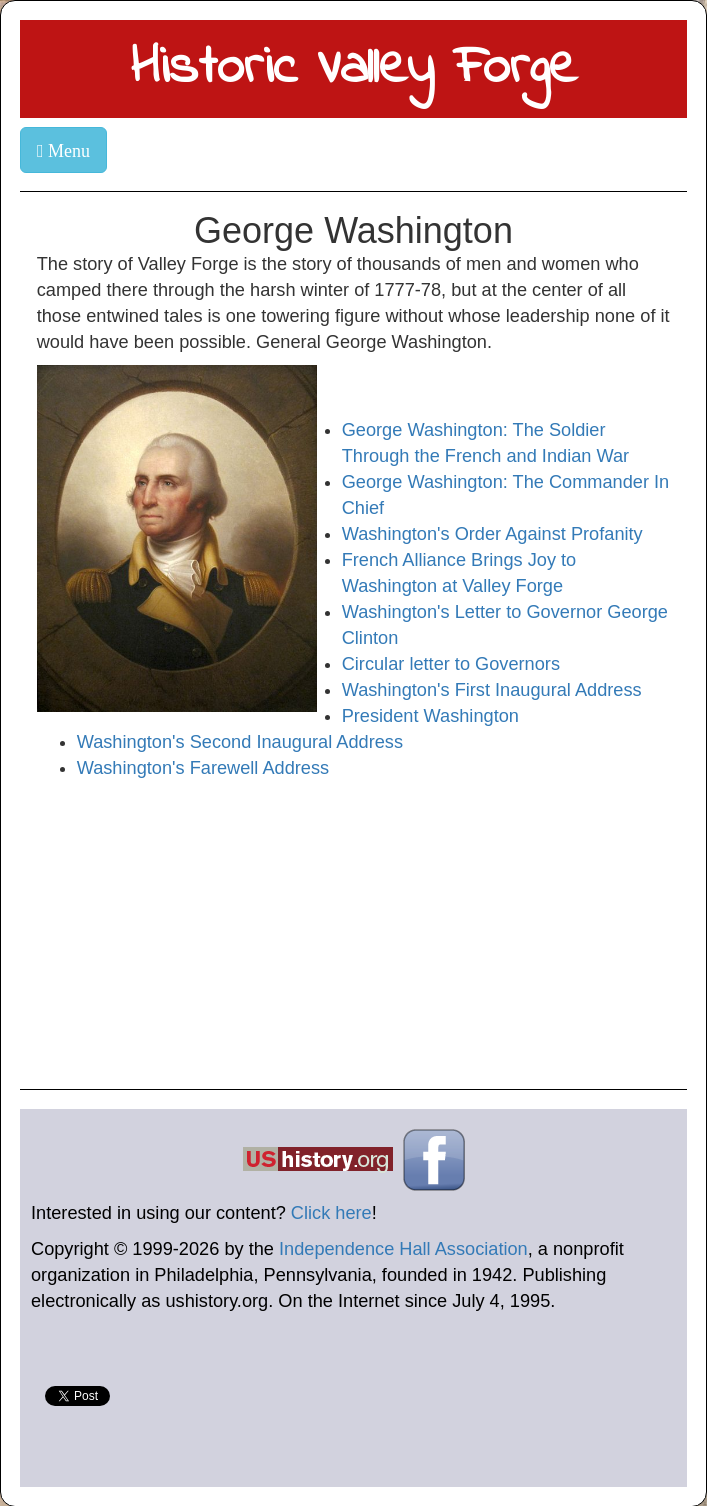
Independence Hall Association (403, 1249)
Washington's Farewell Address (203, 768)
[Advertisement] (353, 931)
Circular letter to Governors (451, 664)
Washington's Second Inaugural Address (240, 742)
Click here (331, 1213)
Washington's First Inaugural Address (492, 690)
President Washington (430, 716)
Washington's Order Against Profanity (492, 534)
